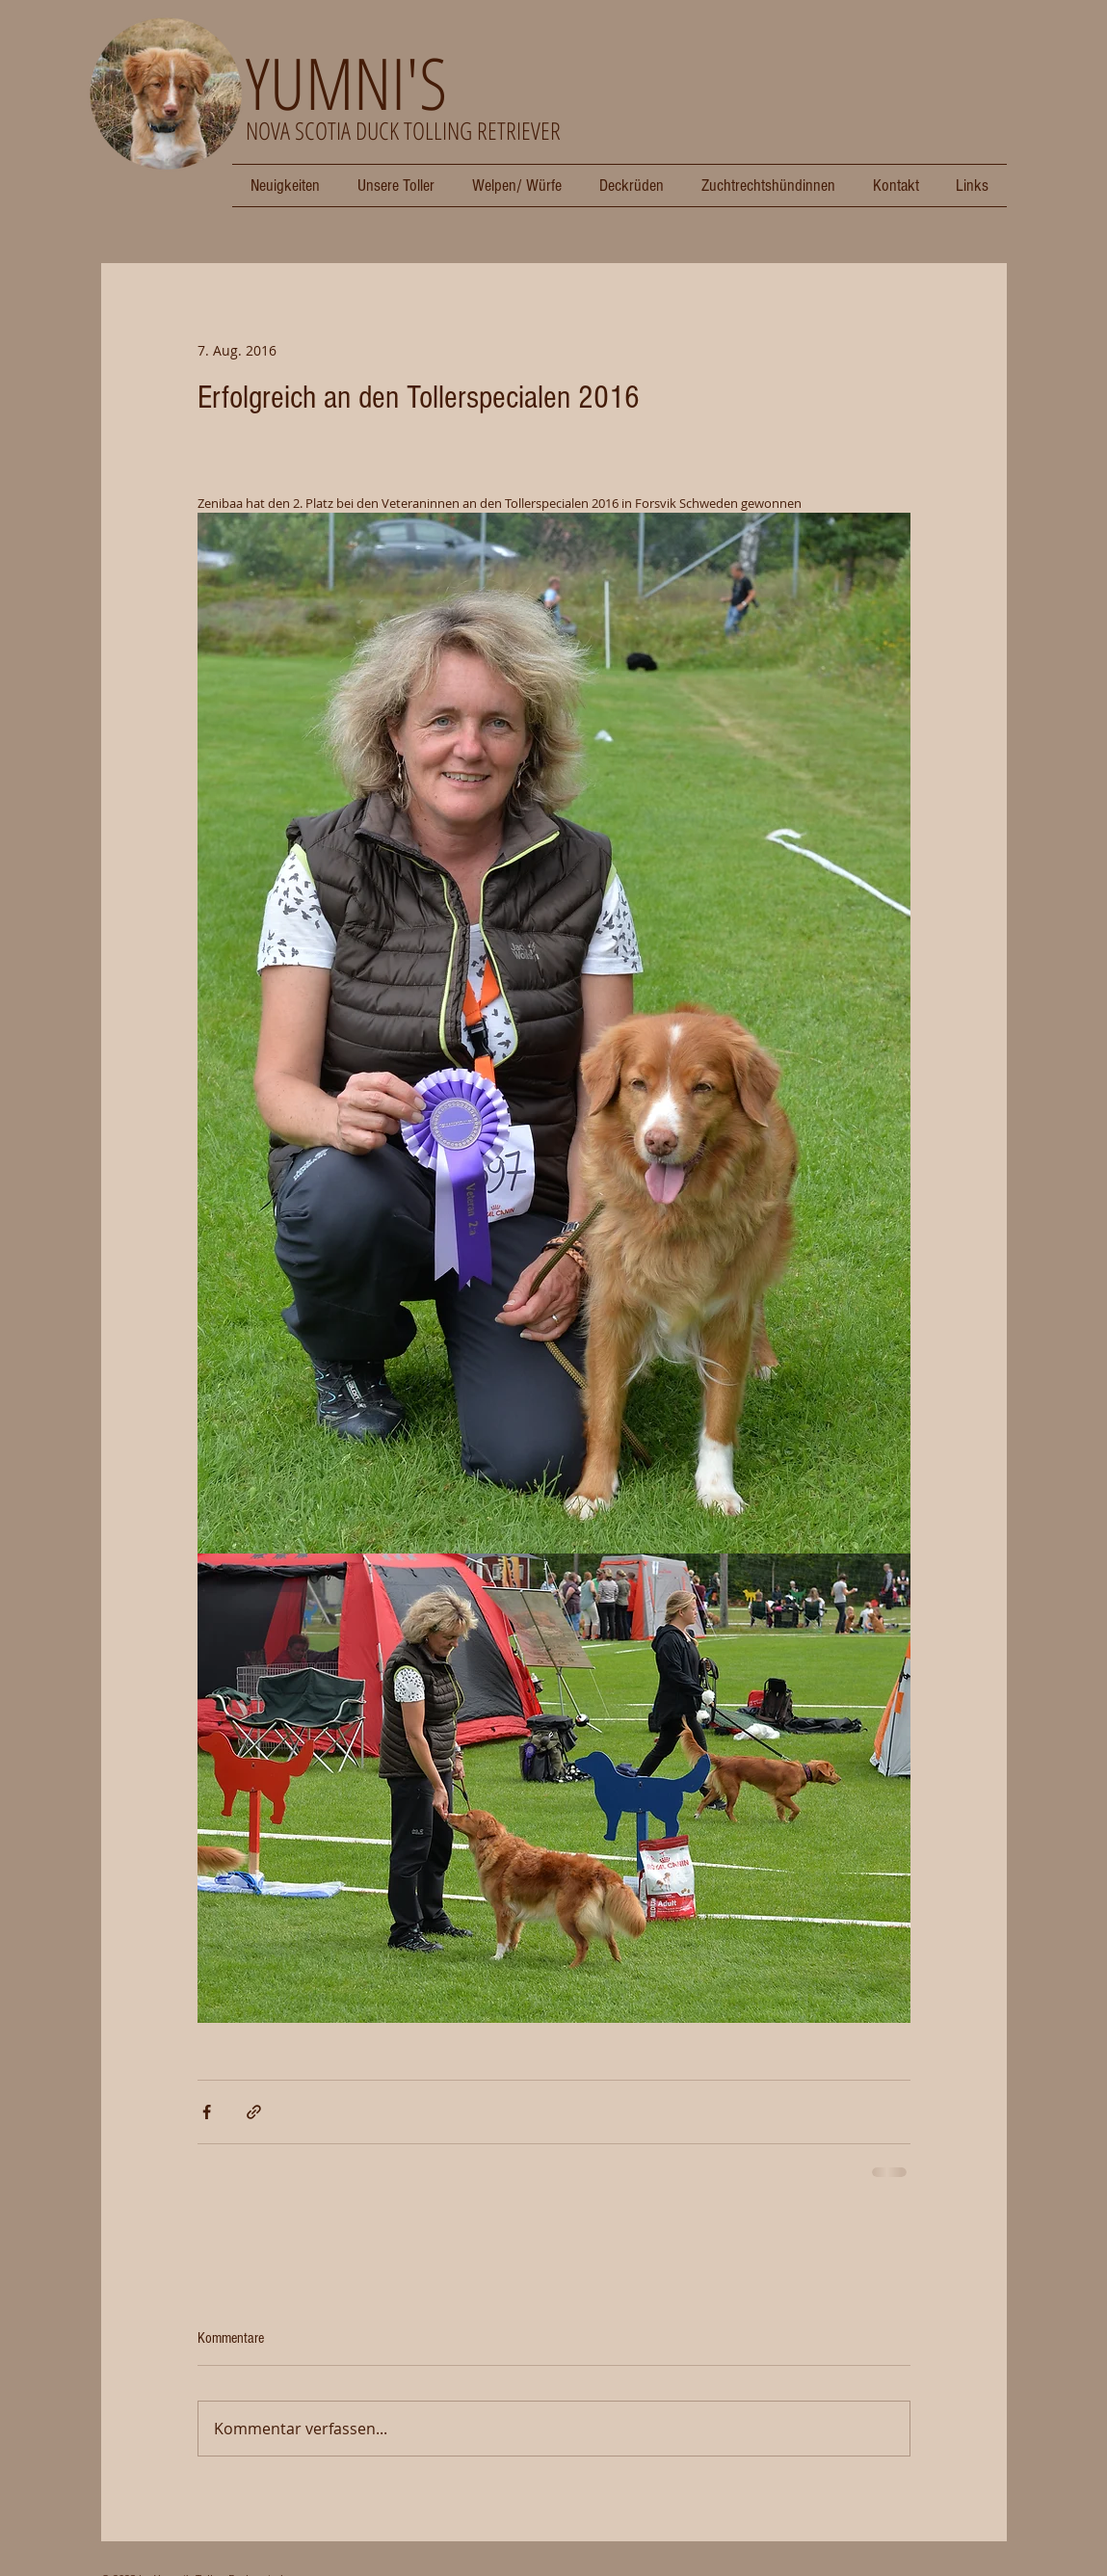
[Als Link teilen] (254, 2112)
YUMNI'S (346, 82)
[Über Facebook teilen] (207, 2112)
